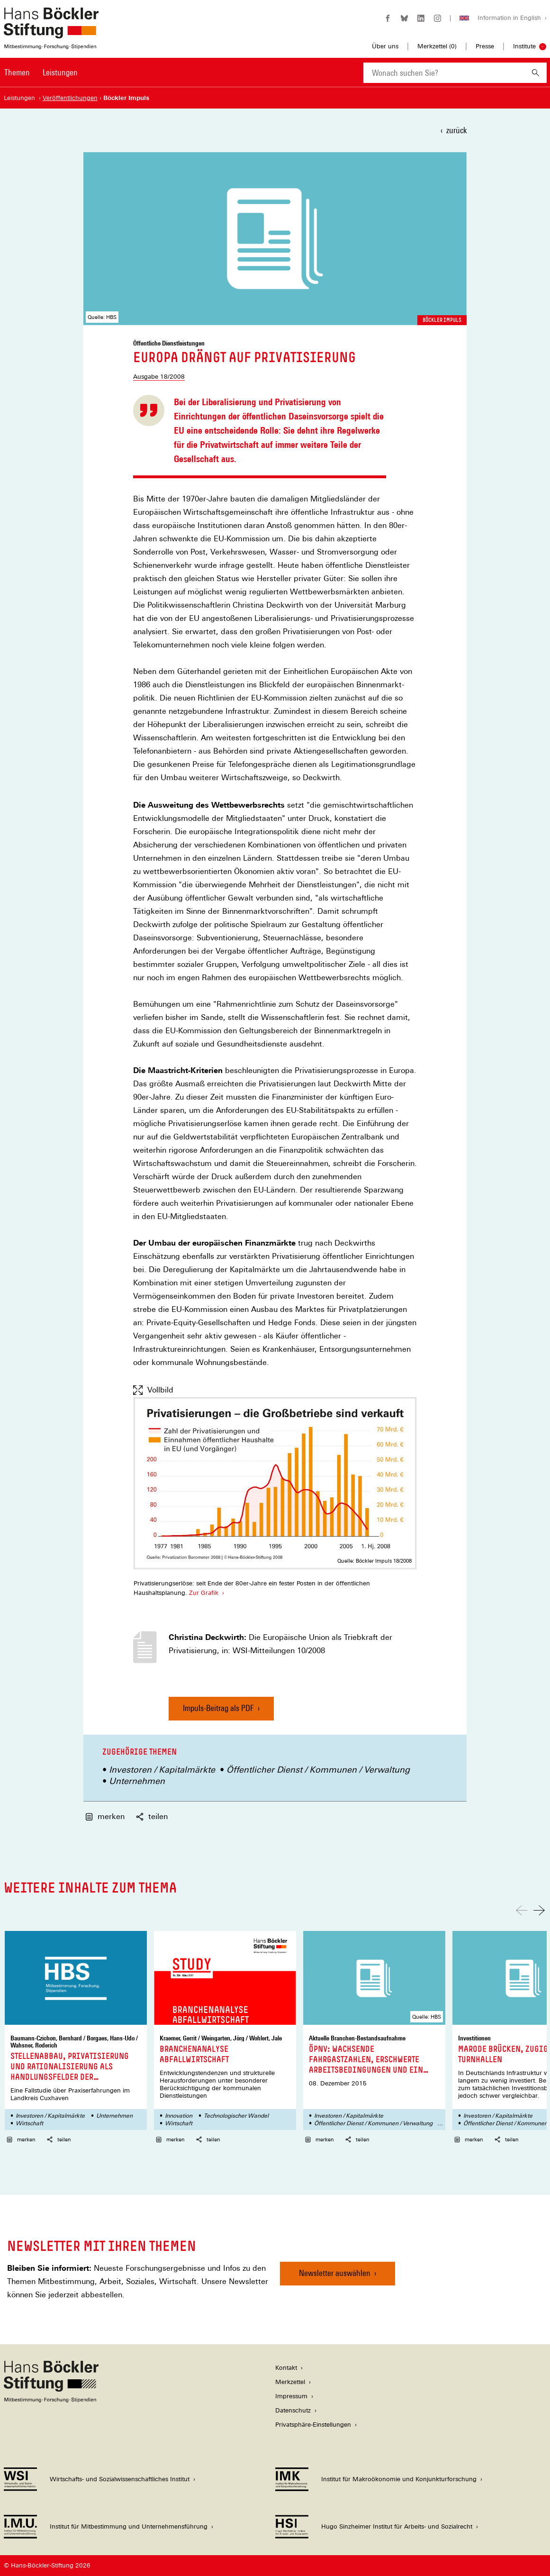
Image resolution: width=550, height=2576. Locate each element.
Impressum (291, 2396)
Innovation (178, 2115)
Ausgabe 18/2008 (159, 376)
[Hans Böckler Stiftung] (51, 2399)
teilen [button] (152, 1816)
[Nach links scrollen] (521, 1910)
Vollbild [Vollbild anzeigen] (153, 1390)
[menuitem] (17, 79)
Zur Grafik (203, 1592)
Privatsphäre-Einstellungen (313, 2424)
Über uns (385, 46)
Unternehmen (137, 1781)
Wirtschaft (29, 2123)
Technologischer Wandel (236, 2115)
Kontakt (286, 2367)
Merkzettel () (437, 46)
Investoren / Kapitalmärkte (162, 1770)
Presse (485, 46)
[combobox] (443, 73)
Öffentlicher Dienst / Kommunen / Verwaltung (318, 1770)
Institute (524, 46)
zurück (456, 130)
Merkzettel (290, 2381)
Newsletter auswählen (334, 2273)
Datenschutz (293, 2410)
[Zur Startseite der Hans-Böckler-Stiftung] (51, 44)
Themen (17, 72)
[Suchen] (535, 73)
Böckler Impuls (442, 320)
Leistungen (60, 72)
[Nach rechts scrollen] (539, 1910)
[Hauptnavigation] (41, 72)
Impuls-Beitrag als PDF (218, 1711)
